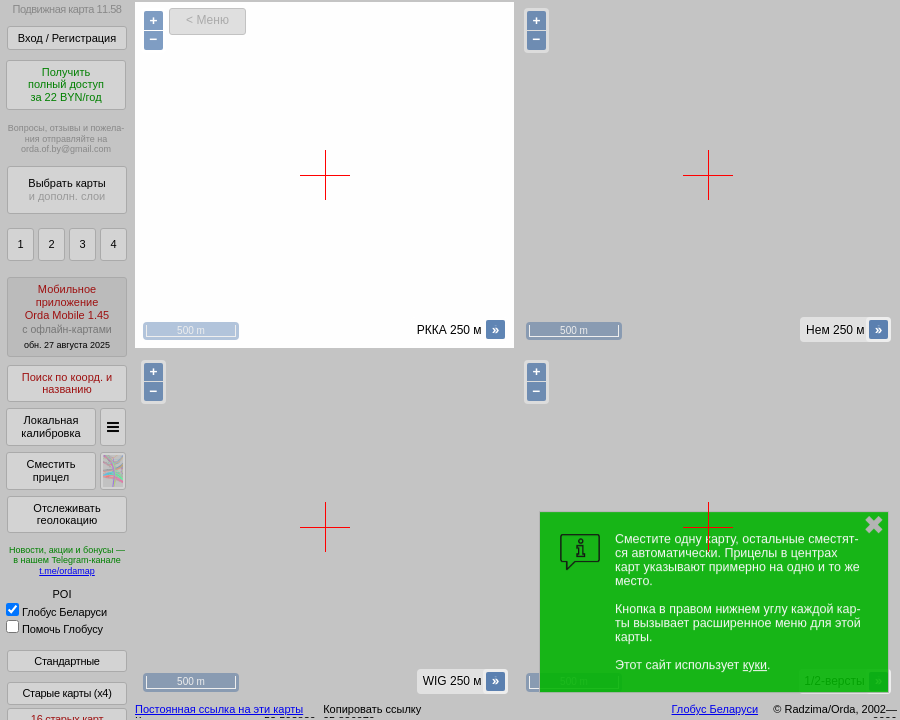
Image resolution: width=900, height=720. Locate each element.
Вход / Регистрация (67, 38)
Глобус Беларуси (56, 612)
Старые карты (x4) (66, 693)
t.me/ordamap (67, 571)
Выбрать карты (66, 189)
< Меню (207, 20)
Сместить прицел (50, 470)
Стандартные (66, 661)
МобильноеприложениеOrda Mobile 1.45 (67, 316)
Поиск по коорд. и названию (67, 383)
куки (755, 665)
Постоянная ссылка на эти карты (219, 709)
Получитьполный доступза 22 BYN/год (66, 84)
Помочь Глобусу (54, 629)
